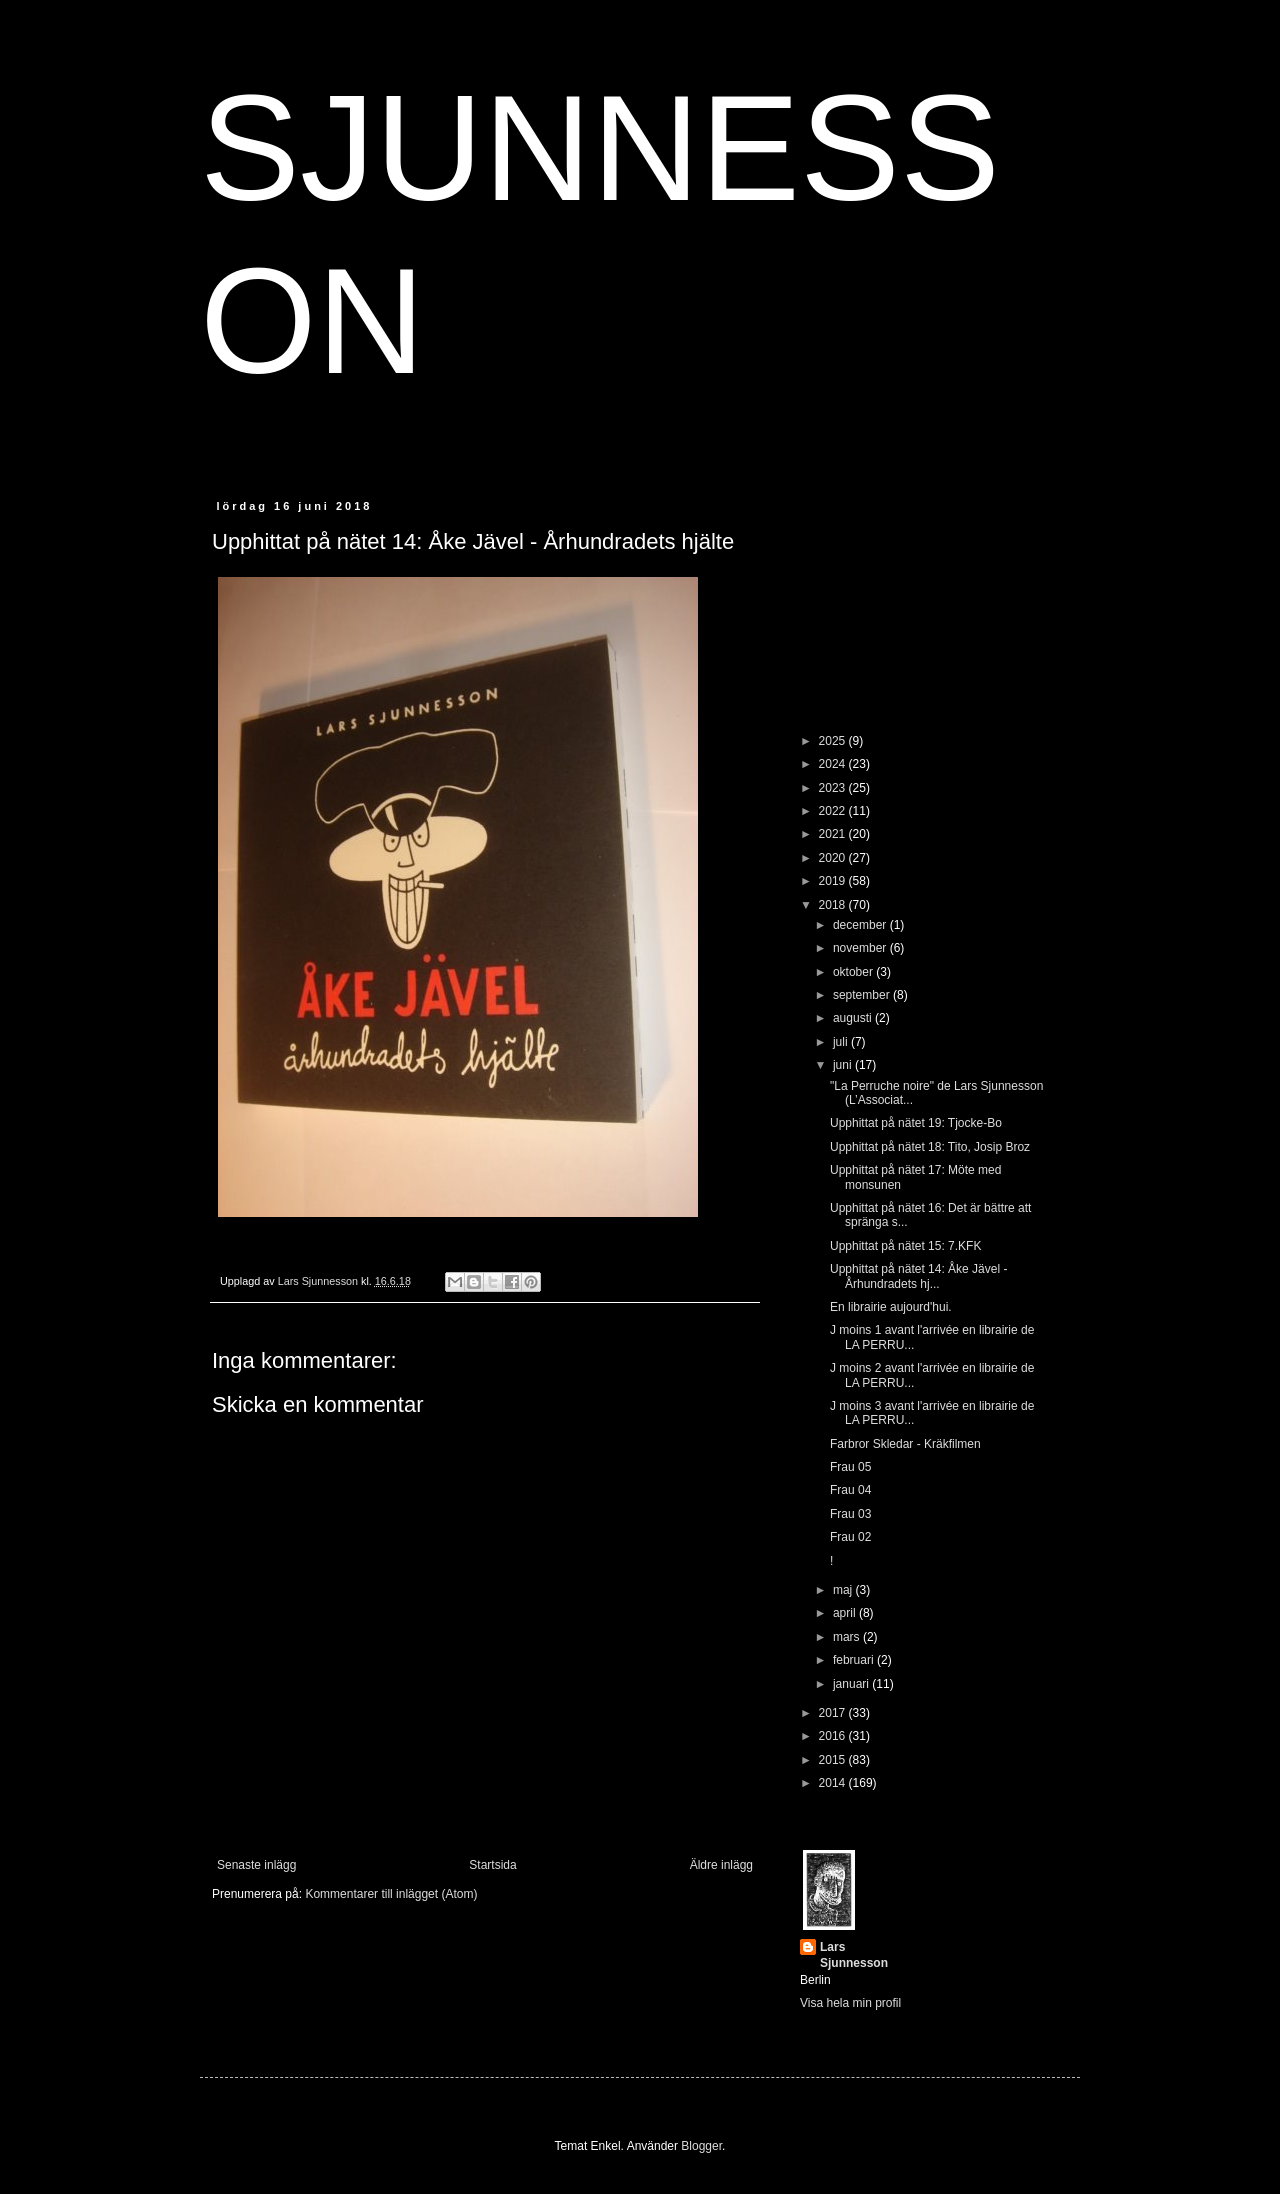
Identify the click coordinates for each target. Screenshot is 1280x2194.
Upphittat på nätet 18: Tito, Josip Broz (930, 1147)
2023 (834, 788)
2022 (834, 811)
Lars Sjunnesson (854, 1955)
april (846, 1613)
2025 (834, 741)
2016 (834, 1736)
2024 (834, 764)
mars (848, 1637)
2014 (834, 1783)
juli (842, 1042)
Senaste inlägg (256, 1865)
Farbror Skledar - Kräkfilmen (905, 1444)
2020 (834, 858)
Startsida (492, 1865)
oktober (854, 972)
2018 (834, 905)
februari (855, 1660)
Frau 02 (850, 1537)
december (861, 925)
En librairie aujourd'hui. (891, 1307)
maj (844, 1590)
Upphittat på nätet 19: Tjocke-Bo (916, 1123)
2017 (834, 1713)
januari (852, 1684)
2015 (834, 1760)
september (863, 995)
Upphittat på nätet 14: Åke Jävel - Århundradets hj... (918, 1276)
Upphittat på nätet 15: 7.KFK (905, 1246)
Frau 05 (850, 1467)
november (861, 948)
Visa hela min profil (850, 2003)
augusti (854, 1018)
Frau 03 (850, 1514)
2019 (834, 881)
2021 (834, 834)
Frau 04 (850, 1490)
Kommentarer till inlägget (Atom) (391, 1894)
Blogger (701, 2146)
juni (844, 1065)
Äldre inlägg (721, 1865)
